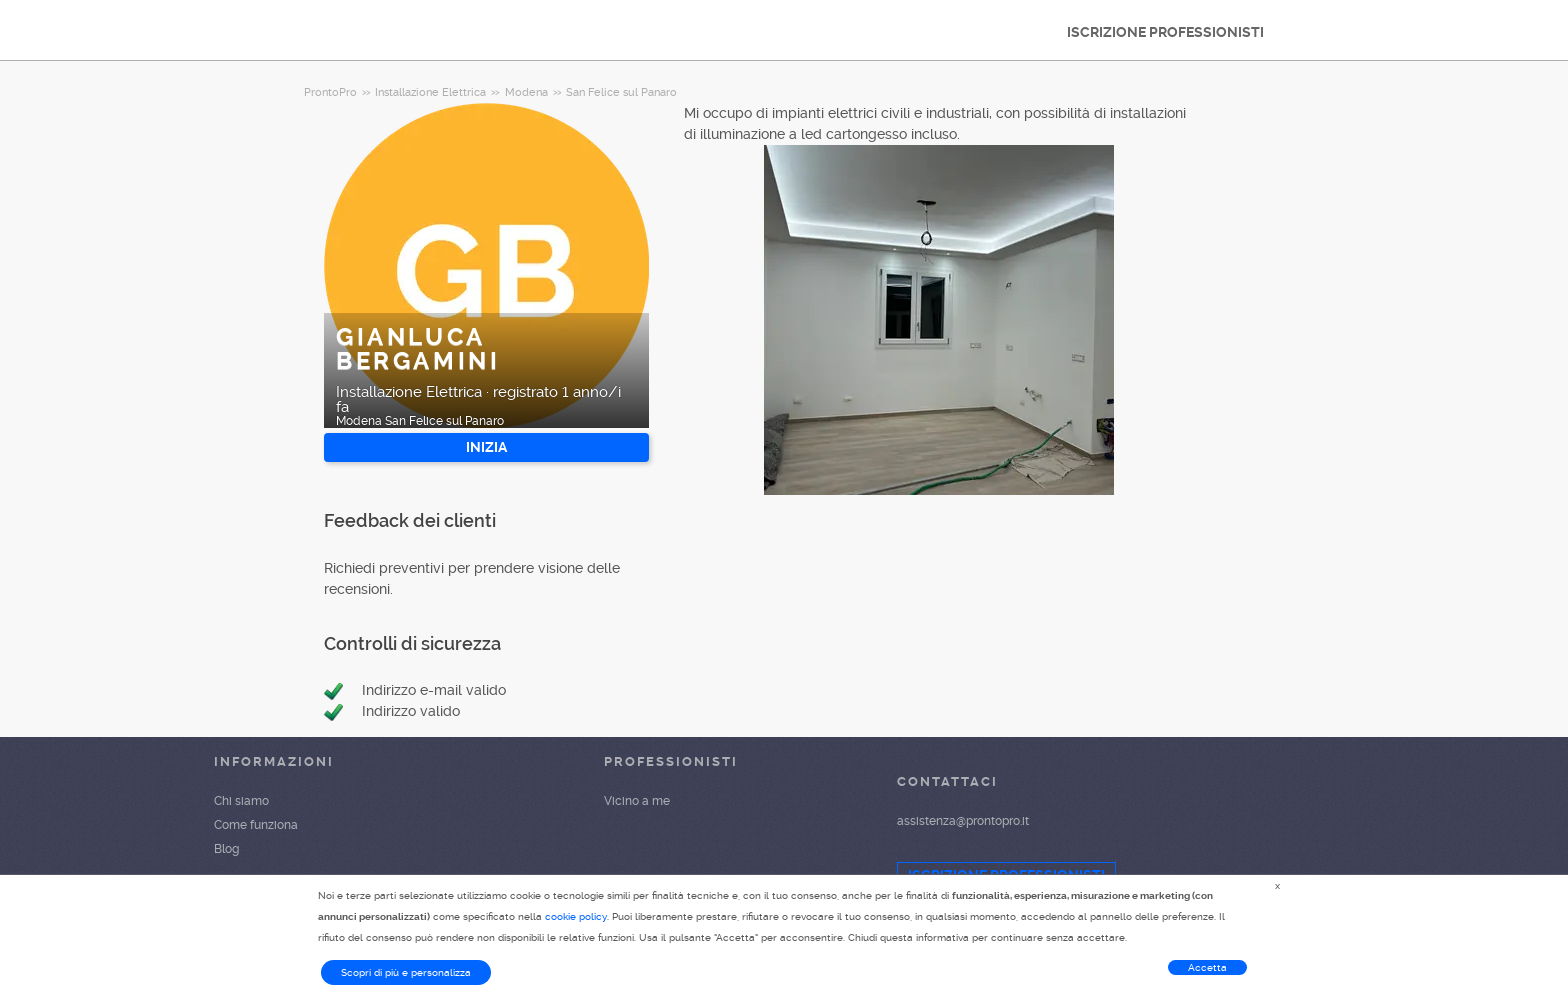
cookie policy (576, 916)
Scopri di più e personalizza (406, 972)
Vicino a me (637, 801)
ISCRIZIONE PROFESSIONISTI (1165, 32)
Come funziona (256, 825)
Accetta (1207, 967)
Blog (226, 849)
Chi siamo (241, 801)
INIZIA (486, 447)
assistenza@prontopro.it (963, 821)
